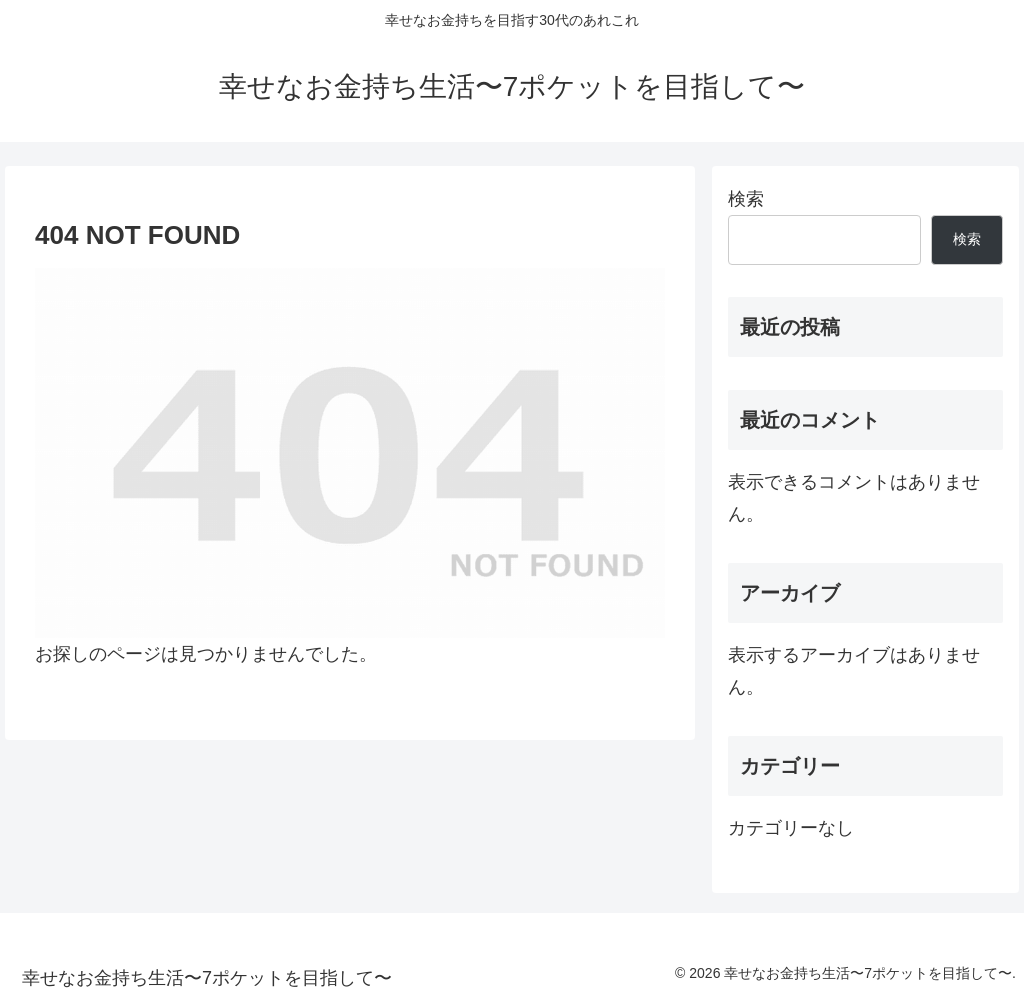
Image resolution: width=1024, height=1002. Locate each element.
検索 (746, 199)
